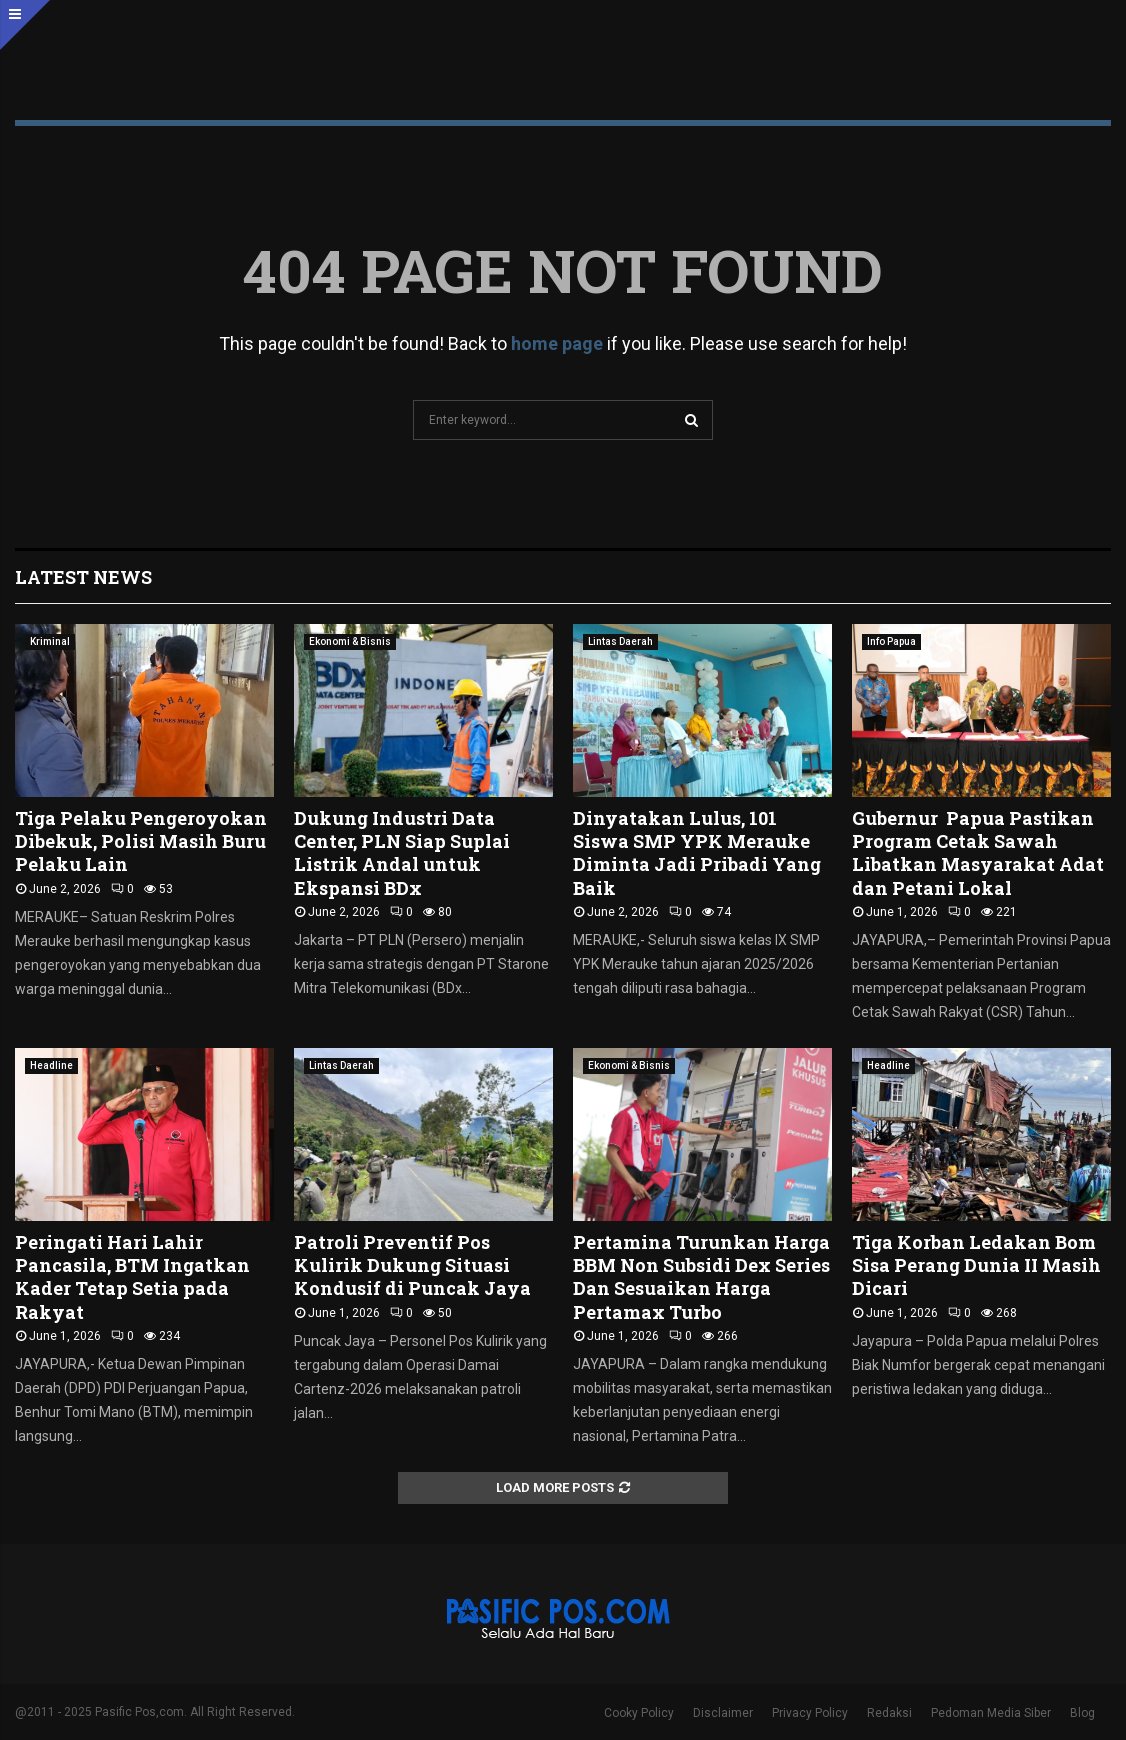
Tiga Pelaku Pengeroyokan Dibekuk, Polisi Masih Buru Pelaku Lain (141, 841)
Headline (51, 1065)
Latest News (83, 577)
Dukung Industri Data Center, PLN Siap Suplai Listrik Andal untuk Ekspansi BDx (402, 853)
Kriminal (50, 641)
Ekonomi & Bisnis (350, 641)
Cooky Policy (639, 1713)
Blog (1082, 1713)
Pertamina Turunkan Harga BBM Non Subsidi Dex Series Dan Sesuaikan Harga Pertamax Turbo (701, 1277)
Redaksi (889, 1713)
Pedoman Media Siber (991, 1713)
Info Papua (891, 641)
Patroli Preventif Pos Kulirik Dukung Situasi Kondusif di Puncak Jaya (412, 1265)
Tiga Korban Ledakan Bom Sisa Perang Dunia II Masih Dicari (976, 1265)
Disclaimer (723, 1713)
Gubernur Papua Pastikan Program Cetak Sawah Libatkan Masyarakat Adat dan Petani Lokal (978, 853)
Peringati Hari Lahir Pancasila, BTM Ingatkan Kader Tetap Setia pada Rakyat (132, 1277)
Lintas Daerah (620, 641)
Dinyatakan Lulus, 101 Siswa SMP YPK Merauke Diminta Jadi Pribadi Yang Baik (697, 853)
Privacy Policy (810, 1713)
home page (557, 343)
